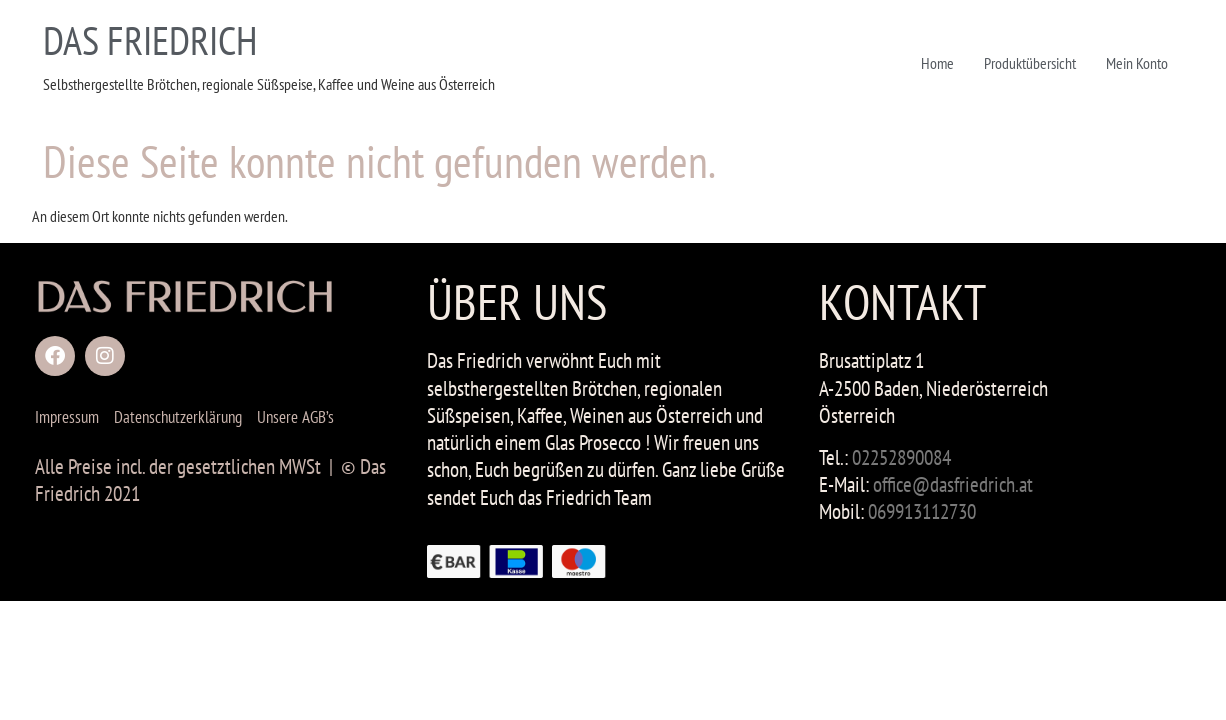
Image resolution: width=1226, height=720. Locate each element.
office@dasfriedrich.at (953, 484)
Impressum (67, 417)
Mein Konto (1137, 63)
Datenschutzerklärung (178, 417)
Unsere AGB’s (295, 417)
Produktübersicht (1030, 63)
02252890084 (901, 457)
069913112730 (922, 511)
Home (937, 63)
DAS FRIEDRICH (150, 40)
